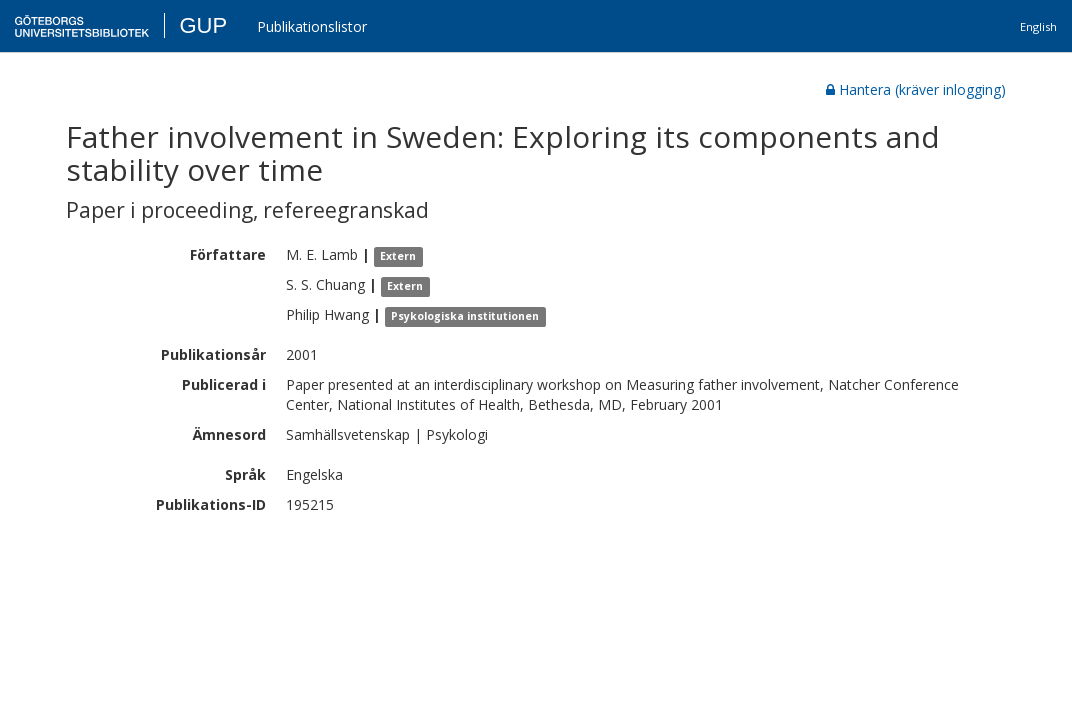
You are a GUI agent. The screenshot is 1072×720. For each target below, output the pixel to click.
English (1038, 26)
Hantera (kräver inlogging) (916, 89)
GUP (203, 25)
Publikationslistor (312, 26)
